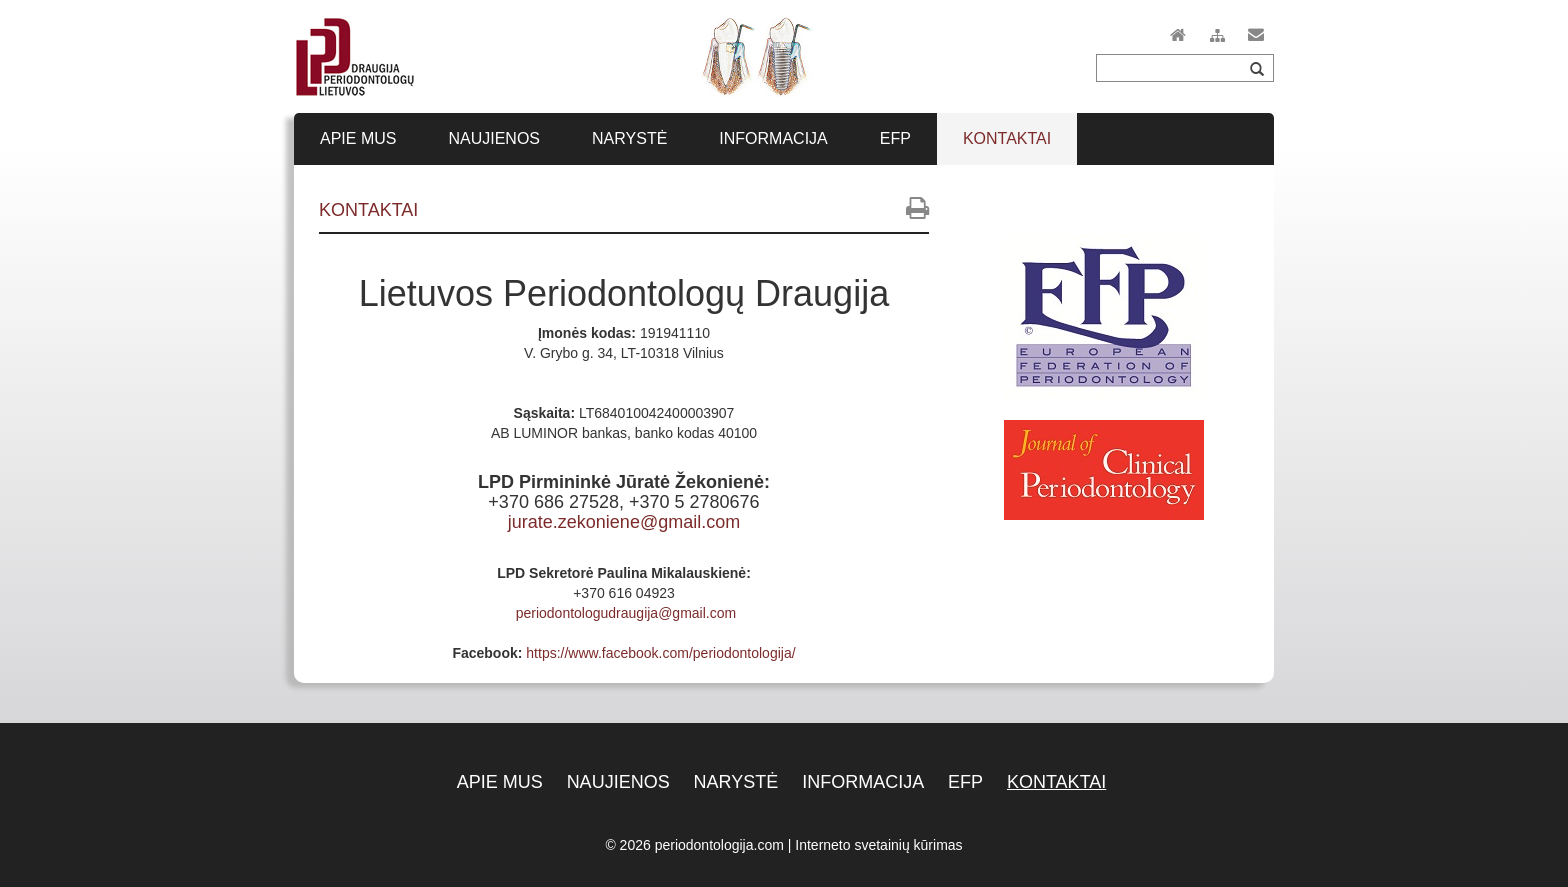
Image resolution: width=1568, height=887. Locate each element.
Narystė (736, 782)
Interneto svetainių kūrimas (878, 845)
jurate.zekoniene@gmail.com (624, 522)
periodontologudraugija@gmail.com (626, 613)
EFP (965, 782)
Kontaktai (1056, 782)
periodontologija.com (719, 845)
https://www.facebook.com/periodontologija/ (660, 653)
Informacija (863, 782)
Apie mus (500, 782)
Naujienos (618, 782)
